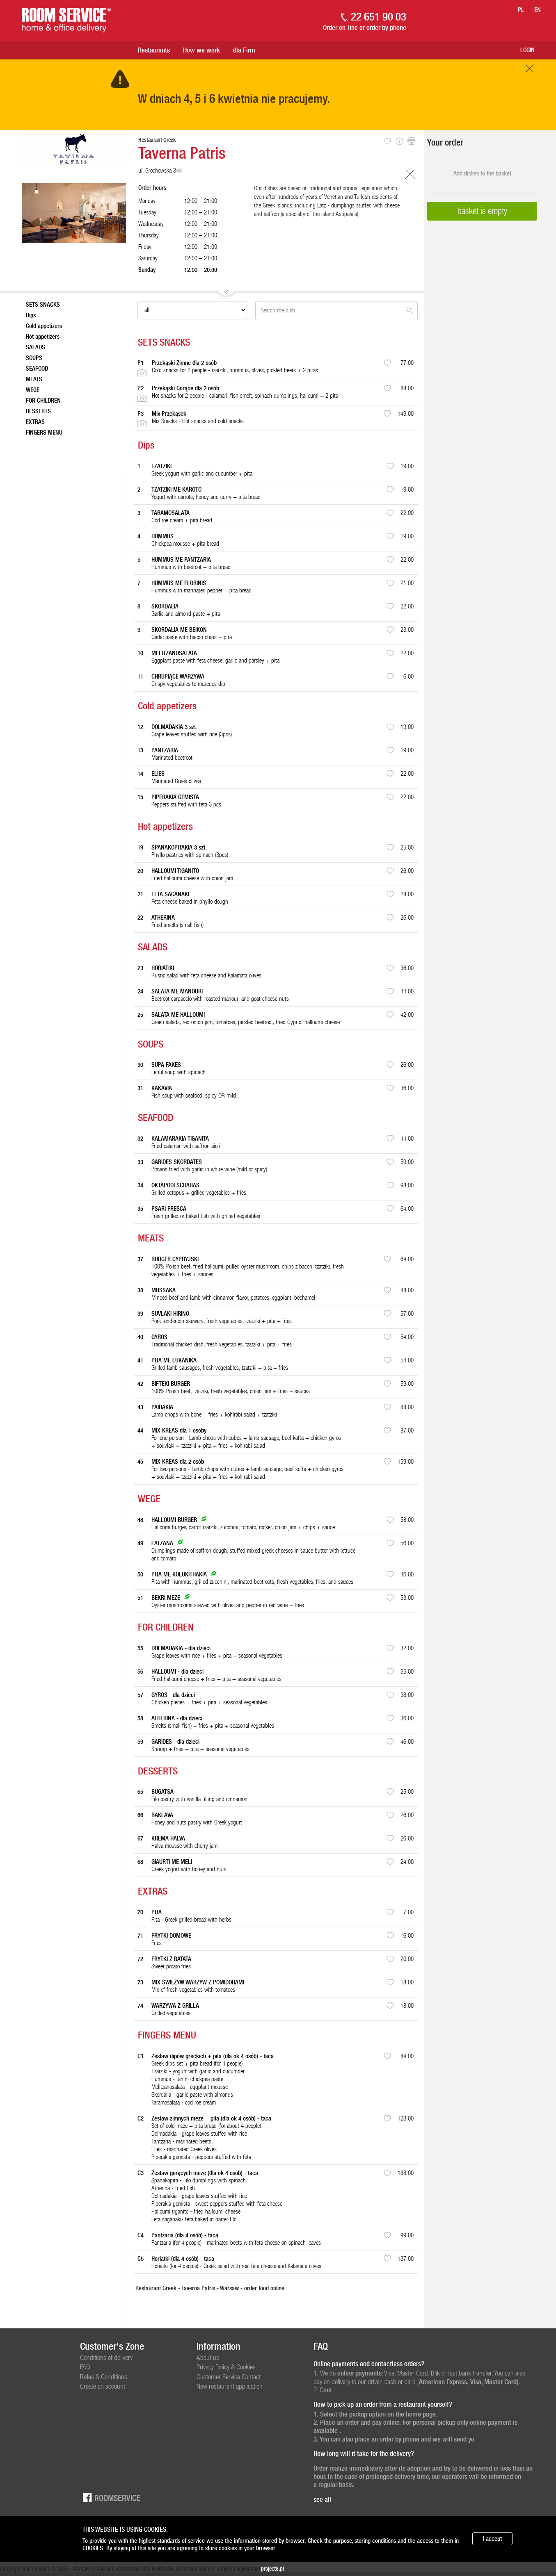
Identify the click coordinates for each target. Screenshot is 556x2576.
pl (521, 10)
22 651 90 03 (378, 16)
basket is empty (482, 211)
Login (527, 50)
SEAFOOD (37, 368)
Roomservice (110, 2497)
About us (208, 2357)
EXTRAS (35, 422)
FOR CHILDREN (43, 400)
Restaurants (154, 50)
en (537, 10)
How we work (201, 50)
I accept (492, 2538)
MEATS (34, 379)
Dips (31, 315)
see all (322, 2499)
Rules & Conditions (103, 2377)
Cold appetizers (44, 326)
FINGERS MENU (44, 432)
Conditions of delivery (106, 2357)
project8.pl (272, 2568)
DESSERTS (38, 411)
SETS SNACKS (43, 304)
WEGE (32, 390)
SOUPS (34, 358)
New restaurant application (230, 2386)
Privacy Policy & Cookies (226, 2367)
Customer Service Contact (229, 2377)
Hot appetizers (42, 336)
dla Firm (244, 50)
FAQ (85, 2367)
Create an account (102, 2386)
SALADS (35, 347)
